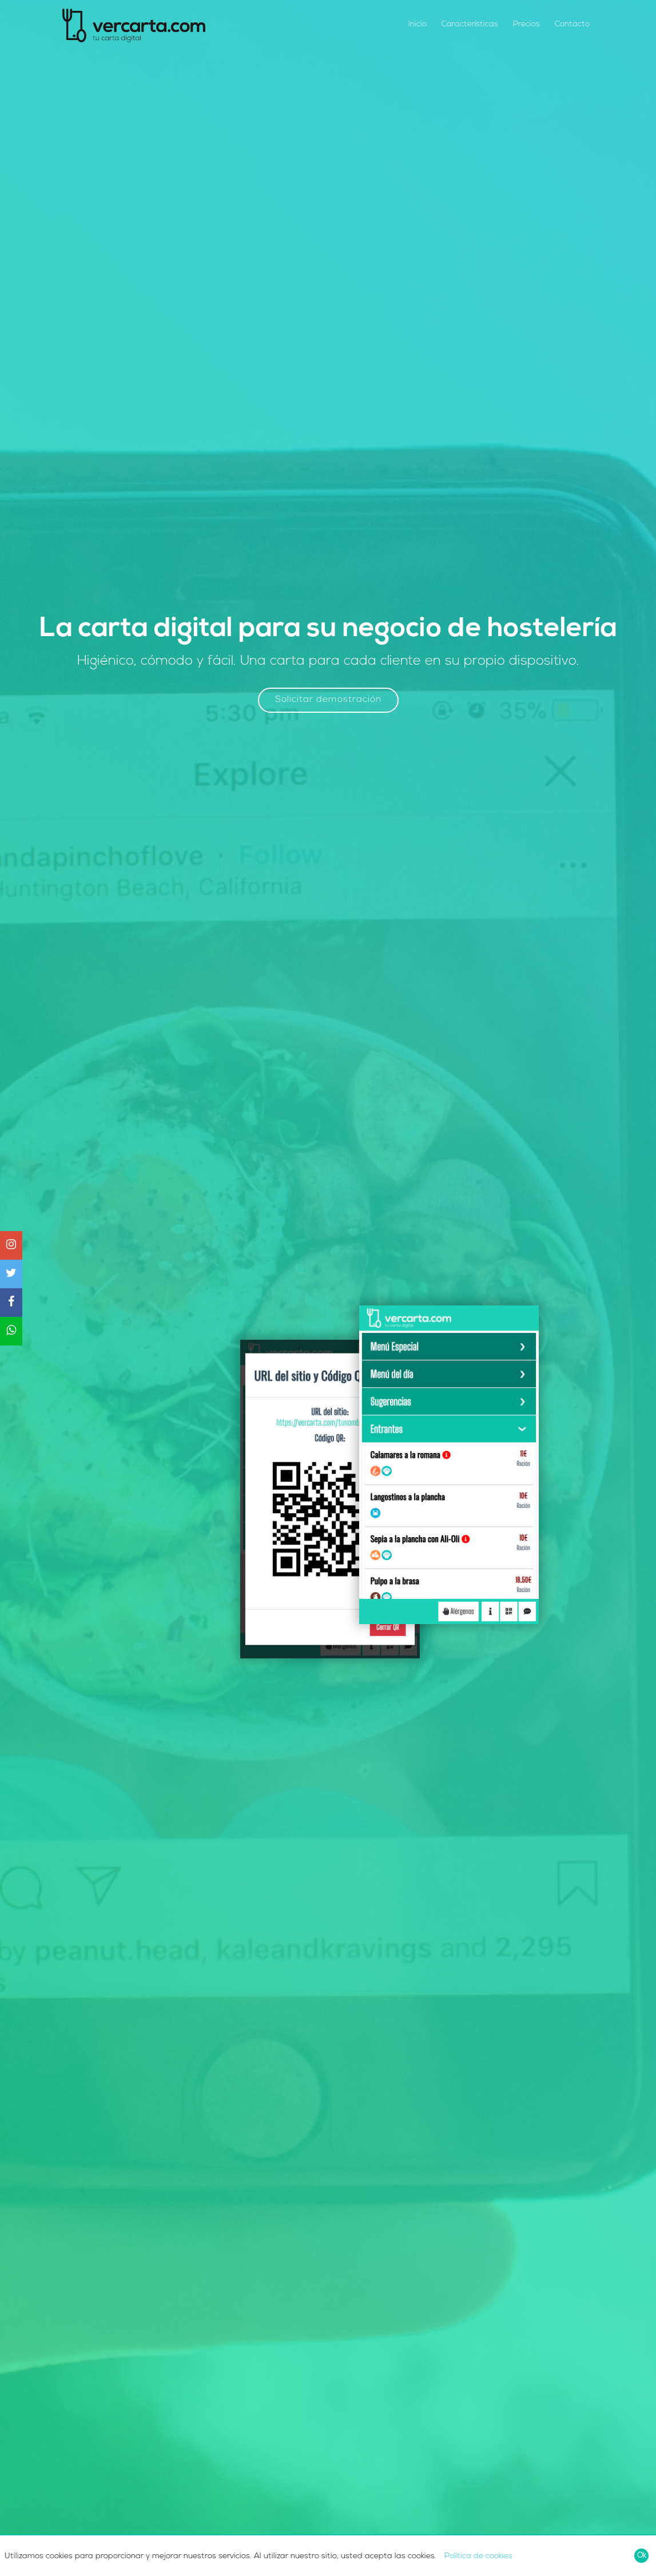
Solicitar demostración (328, 700)
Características (470, 24)
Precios (526, 24)
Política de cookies (478, 2556)
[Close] (641, 2556)
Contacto (572, 24)
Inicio (417, 24)
